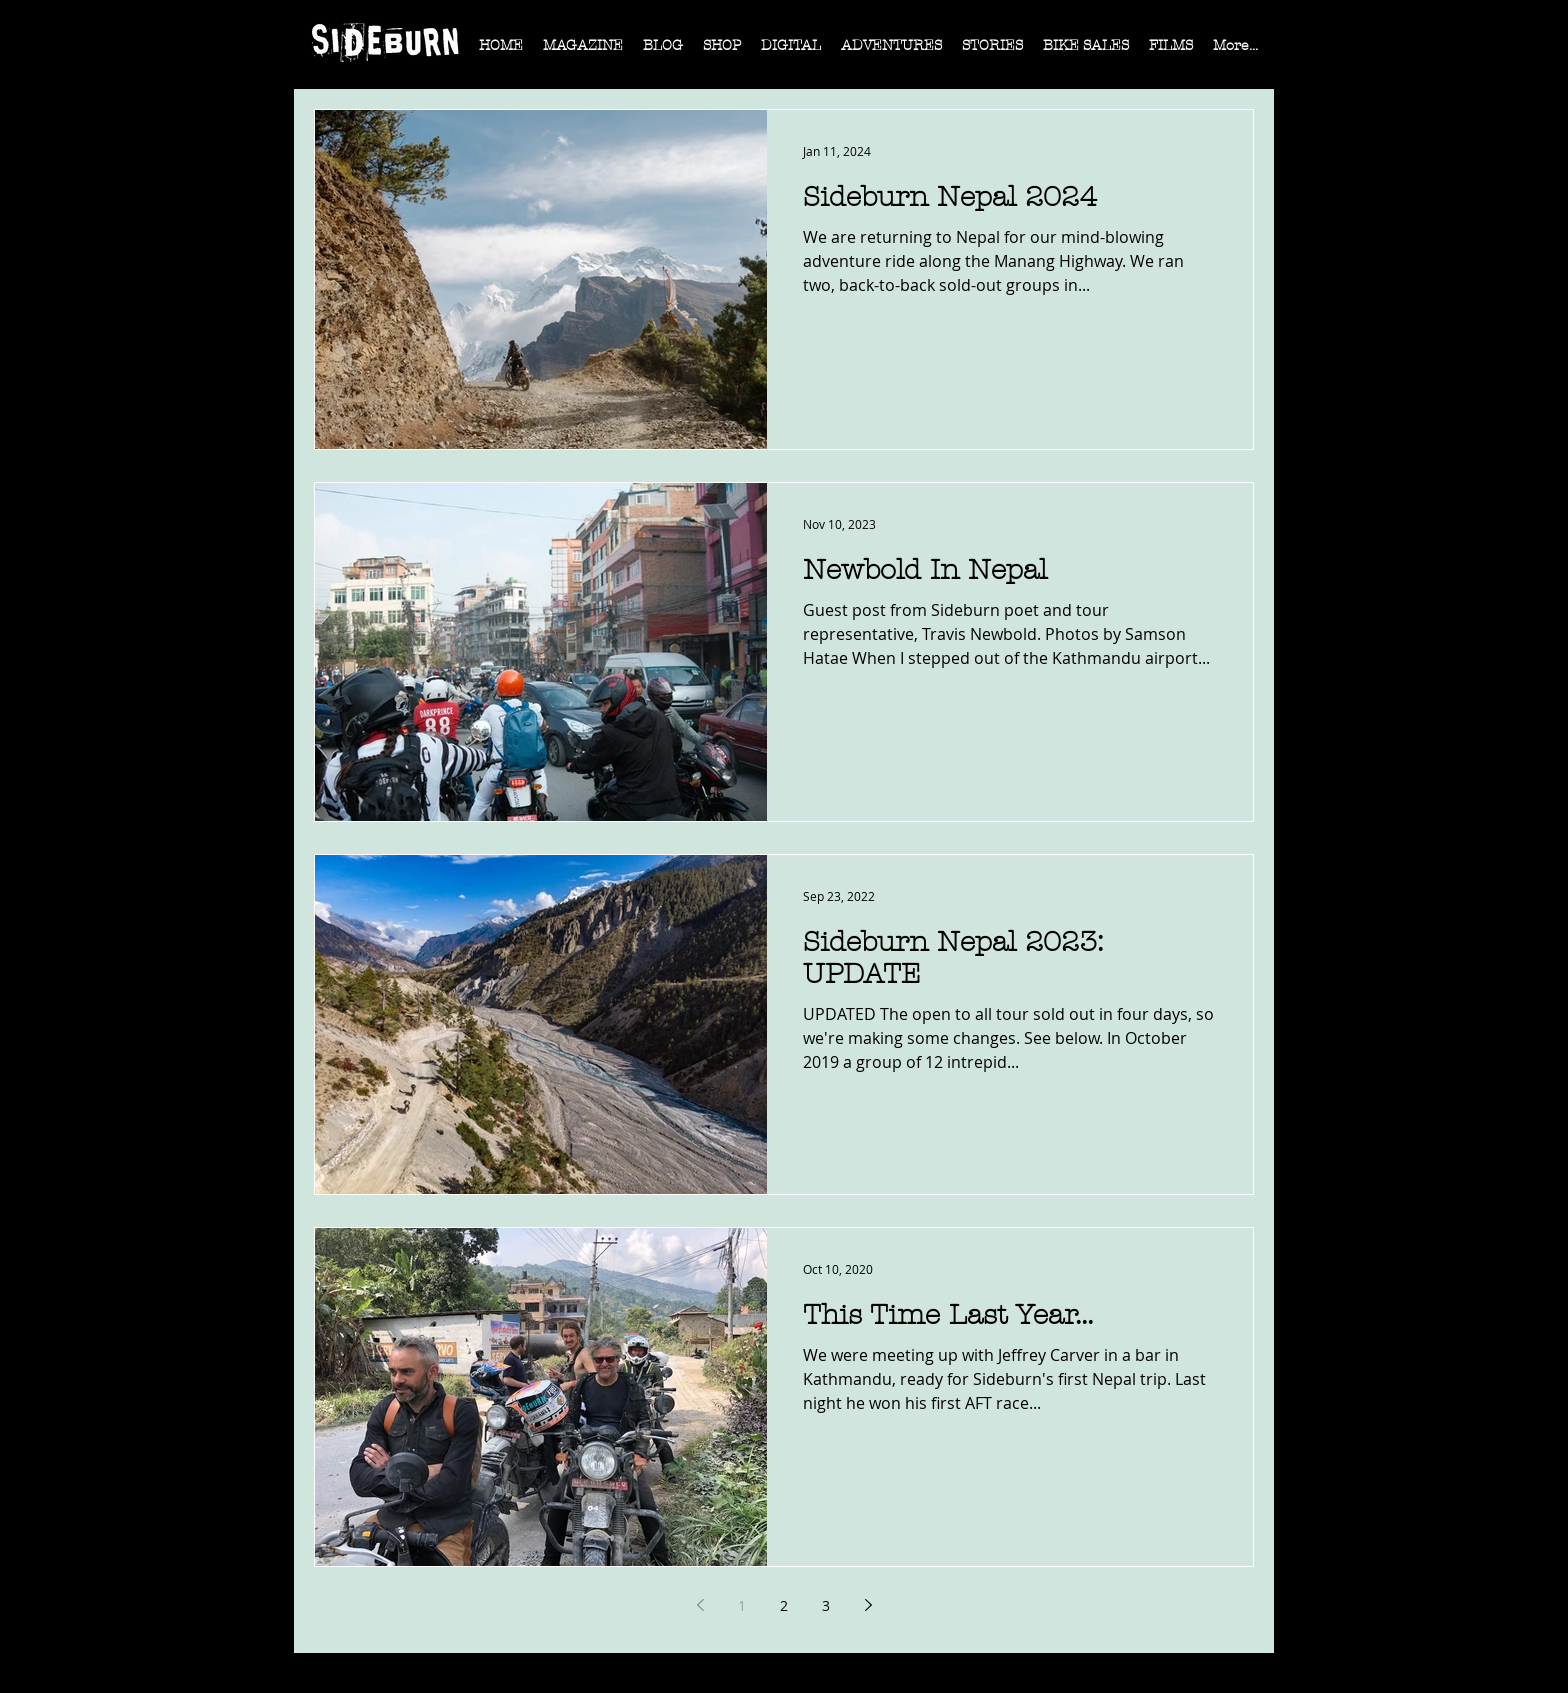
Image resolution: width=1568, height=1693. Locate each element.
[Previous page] (700, 1605)
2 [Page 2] (784, 1605)
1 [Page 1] (742, 1605)
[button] (583, 52)
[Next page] (868, 1605)
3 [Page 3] (826, 1605)
